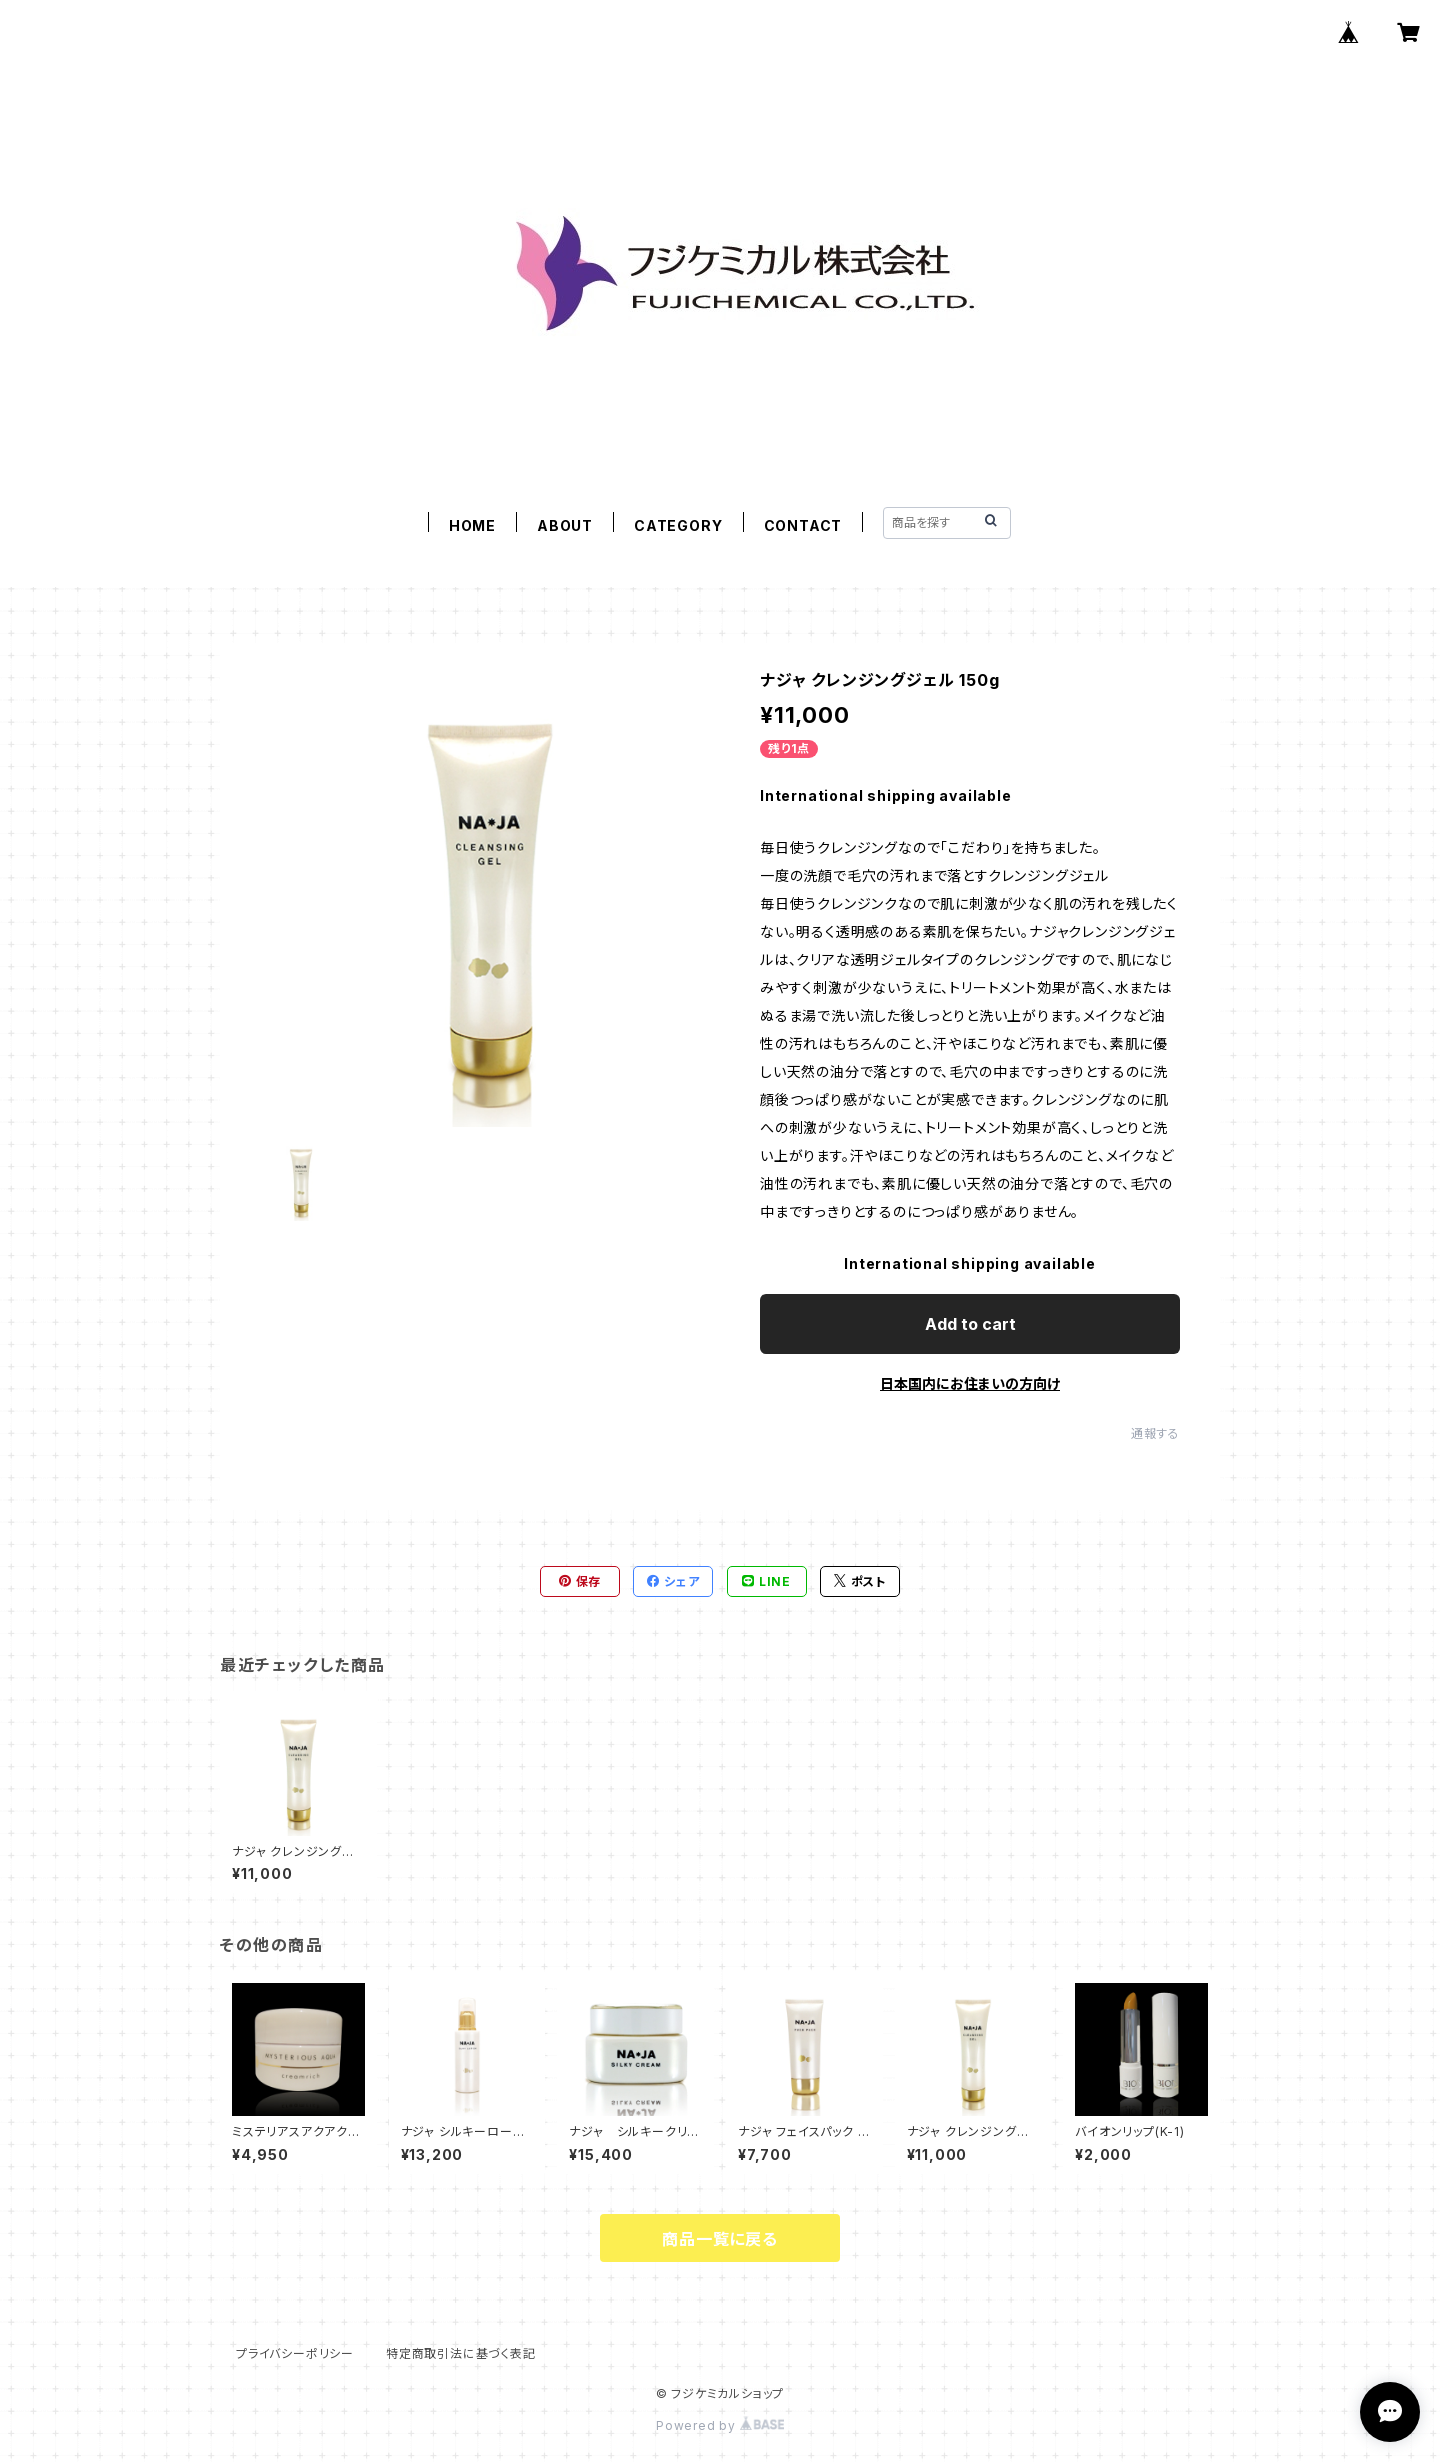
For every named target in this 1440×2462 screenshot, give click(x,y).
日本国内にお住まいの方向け (970, 1383)
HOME (472, 525)
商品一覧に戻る (720, 2239)
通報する (1155, 1433)
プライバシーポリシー (295, 2353)
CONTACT (803, 525)
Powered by (720, 2425)
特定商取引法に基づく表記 (461, 2353)
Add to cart (970, 1324)
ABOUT (565, 525)
